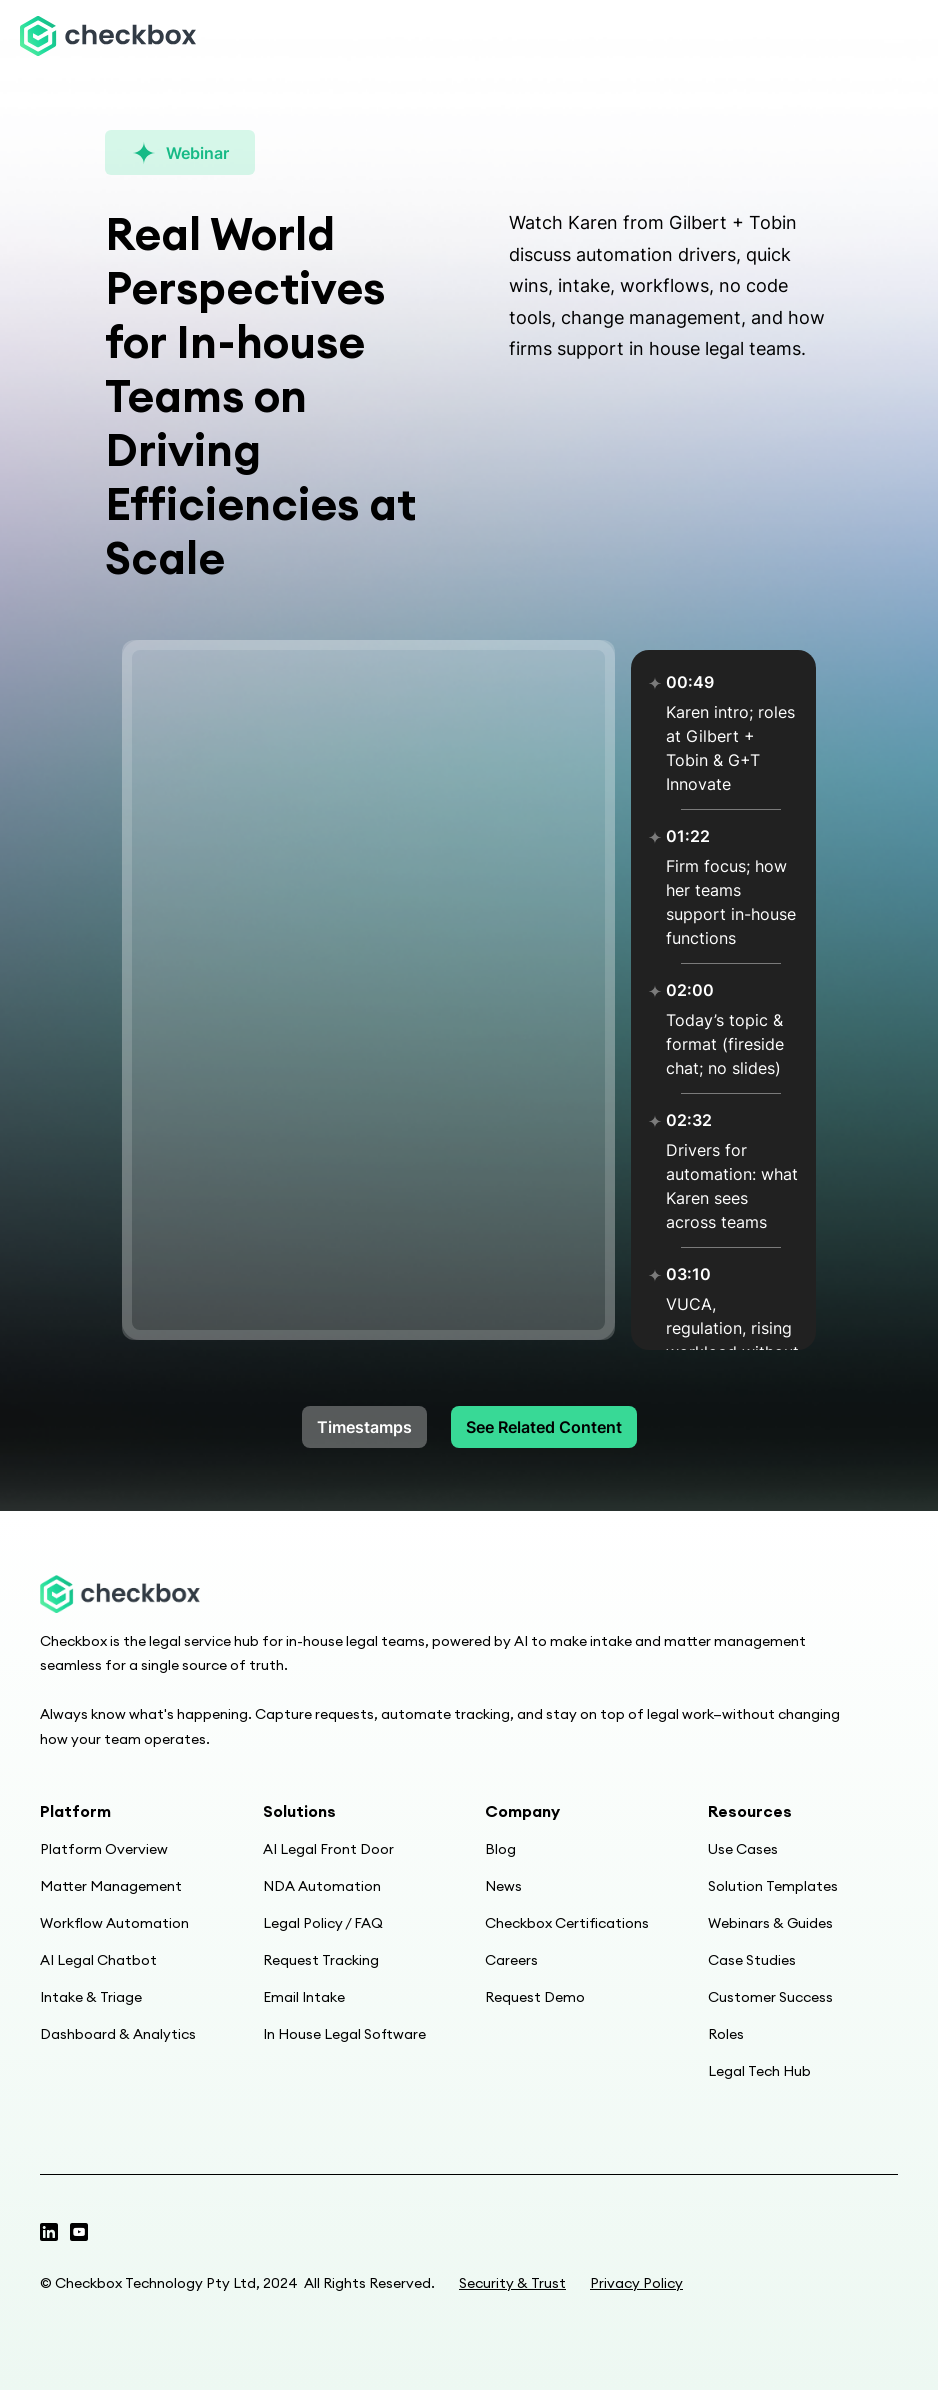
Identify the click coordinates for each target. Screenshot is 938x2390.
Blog (500, 1849)
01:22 (688, 836)
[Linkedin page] (79, 2232)
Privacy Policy (636, 2283)
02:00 (690, 990)
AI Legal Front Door (328, 1849)
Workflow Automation (114, 1923)
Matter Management (111, 1886)
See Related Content (544, 1427)
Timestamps (364, 1427)
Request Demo (535, 1997)
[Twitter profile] (49, 2232)
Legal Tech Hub (759, 2071)
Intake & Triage (91, 1997)
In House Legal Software (344, 2034)
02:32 (689, 1120)
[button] (894, 36)
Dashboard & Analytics (118, 2034)
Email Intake (304, 1997)
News (503, 1886)
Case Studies (752, 1960)
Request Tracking (321, 1960)
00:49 (690, 682)
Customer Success (770, 1997)
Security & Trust (512, 2283)
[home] (108, 36)
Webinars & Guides (770, 1923)
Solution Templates (773, 1886)
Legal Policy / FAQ (323, 1923)
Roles (726, 2034)
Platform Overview (104, 1849)
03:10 (688, 1274)
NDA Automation (322, 1886)
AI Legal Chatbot (98, 1960)
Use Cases (743, 1849)
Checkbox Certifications (567, 1923)
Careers (511, 1960)
